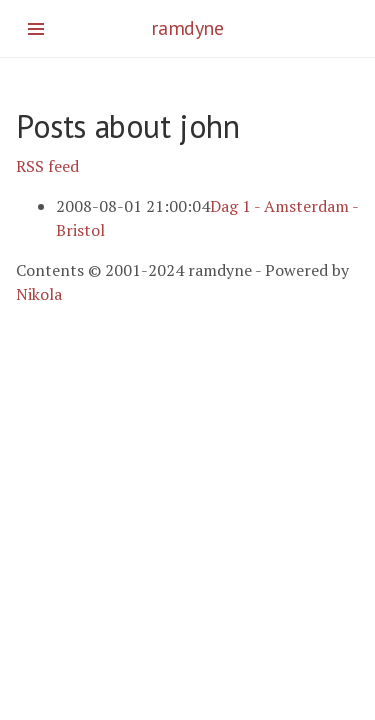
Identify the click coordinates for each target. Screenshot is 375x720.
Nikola (39, 294)
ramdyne (187, 28)
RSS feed (47, 166)
